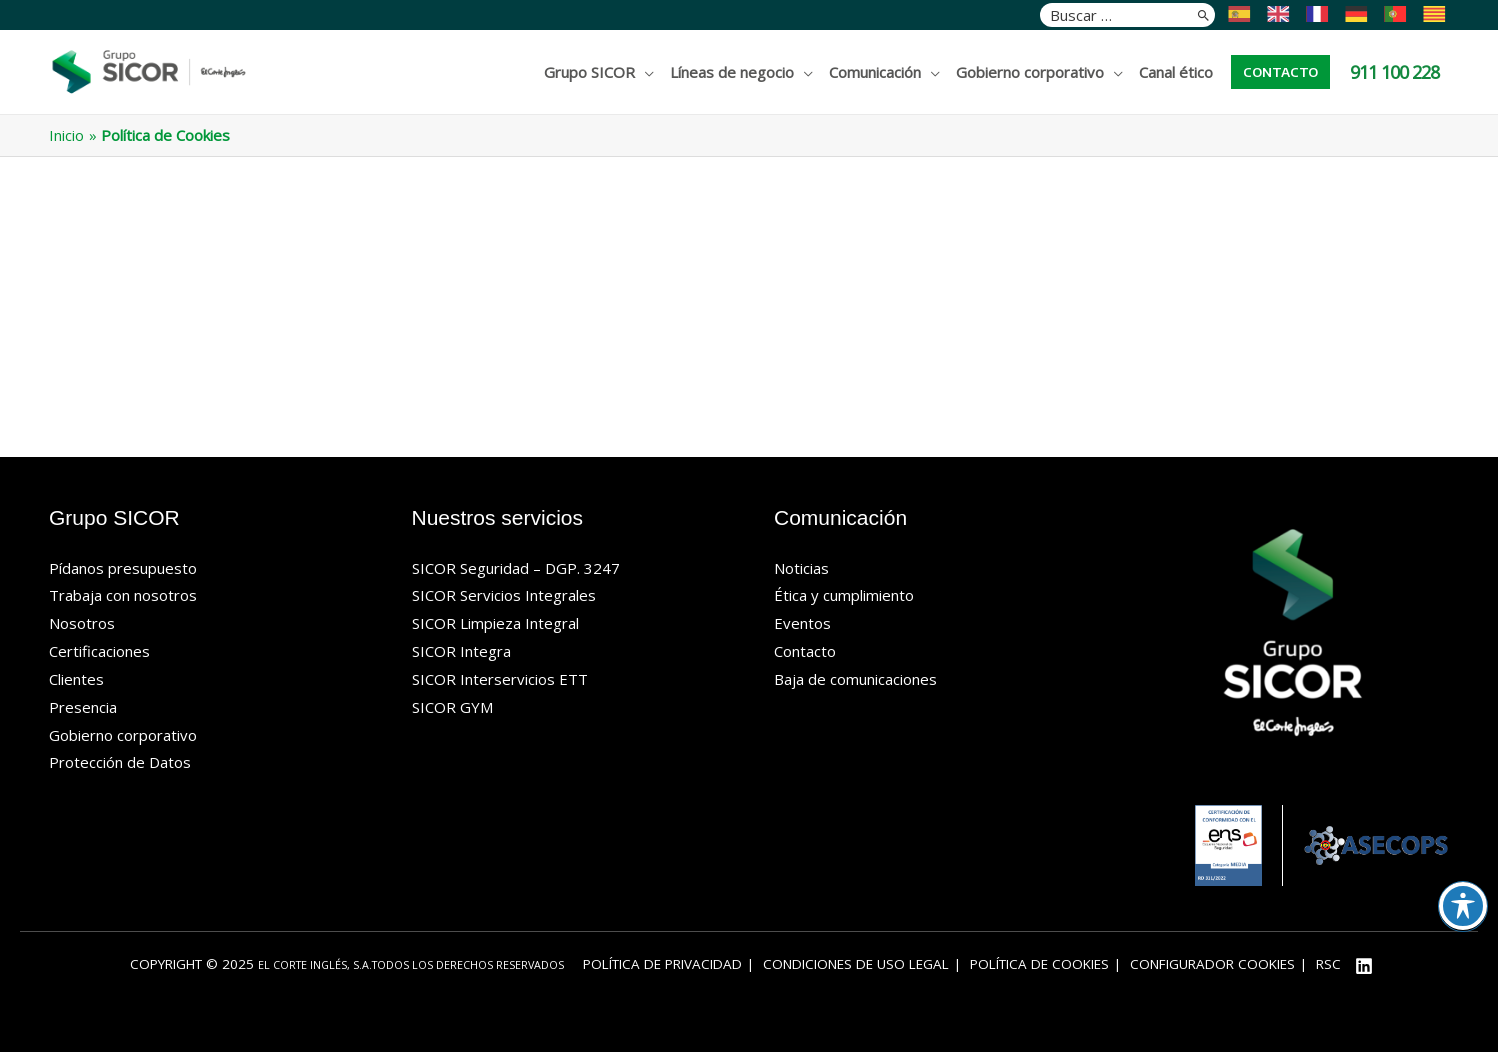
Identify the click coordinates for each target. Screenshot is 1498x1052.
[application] (644, 72)
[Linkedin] (1364, 966)
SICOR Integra (461, 651)
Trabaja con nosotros (123, 595)
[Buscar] (1203, 15)
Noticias (801, 568)
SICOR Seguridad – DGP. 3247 (516, 568)
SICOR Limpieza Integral (495, 623)
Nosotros (82, 623)
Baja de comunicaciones (855, 679)
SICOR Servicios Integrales (504, 595)
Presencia (83, 707)
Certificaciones (99, 651)
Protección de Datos (120, 762)
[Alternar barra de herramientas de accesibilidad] (1463, 906)
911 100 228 (1394, 72)
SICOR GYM (452, 707)
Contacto (805, 651)
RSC (1328, 964)
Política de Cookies (1039, 964)
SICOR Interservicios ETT (500, 679)
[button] (1280, 72)
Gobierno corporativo (123, 735)
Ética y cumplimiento (844, 595)
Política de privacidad (662, 964)
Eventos (802, 623)
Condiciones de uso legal (856, 964)
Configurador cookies (1212, 964)
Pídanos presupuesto (123, 568)
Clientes (76, 679)
